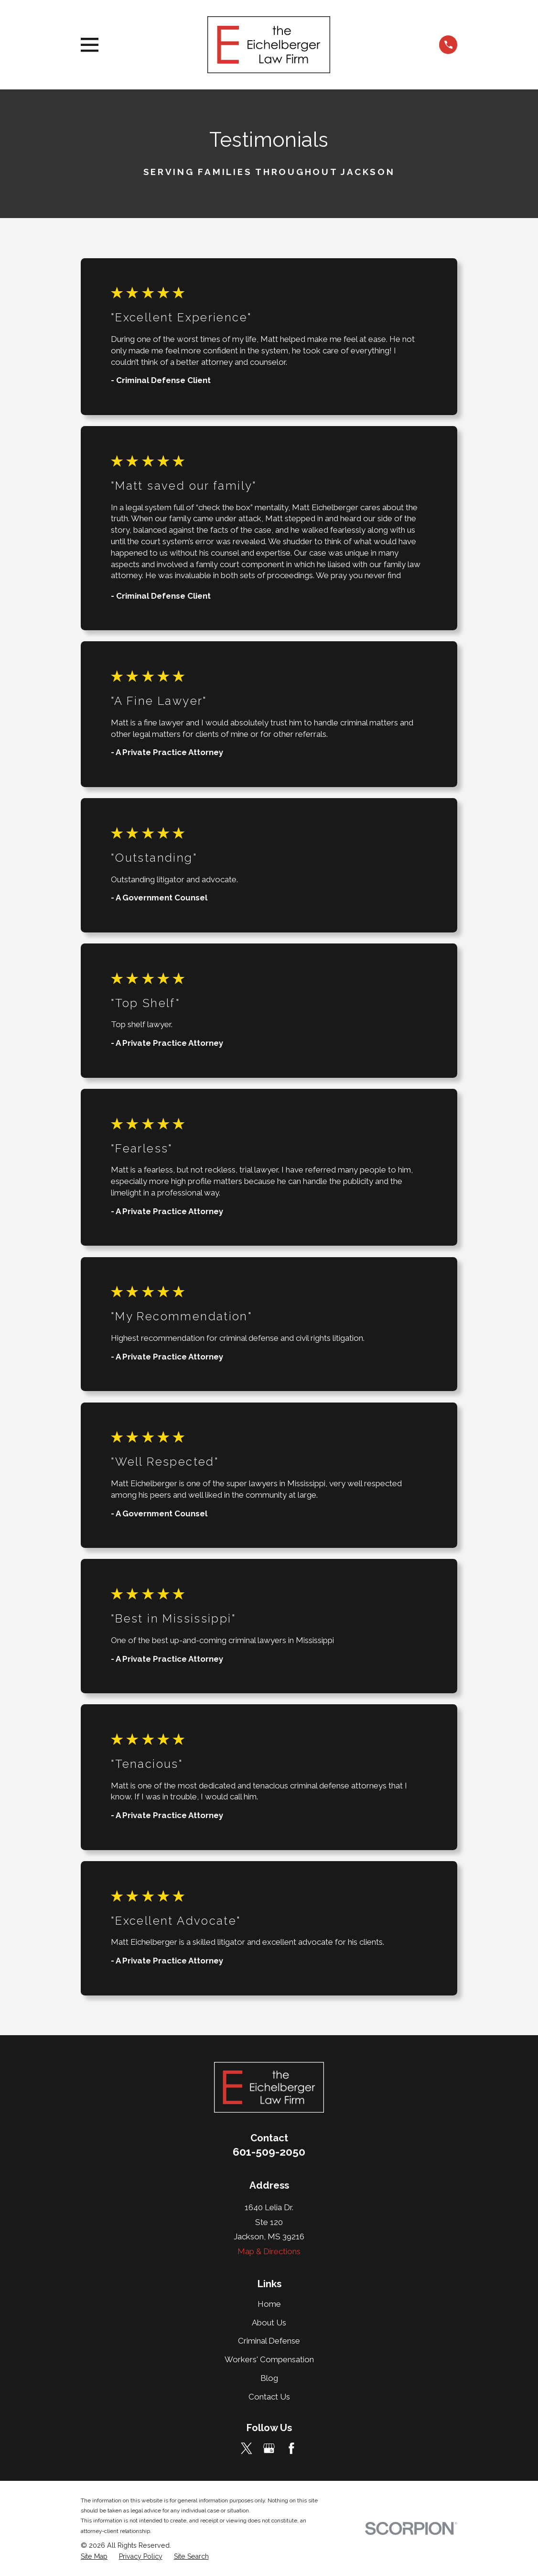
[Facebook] (291, 2448)
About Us (269, 2322)
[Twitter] (246, 2448)
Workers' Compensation (269, 2359)
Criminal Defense (269, 2341)
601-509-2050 (269, 2152)
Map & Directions (269, 2251)
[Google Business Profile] (269, 2448)
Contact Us (269, 2396)
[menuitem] (94, 2557)
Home (269, 2304)
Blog (269, 2378)
